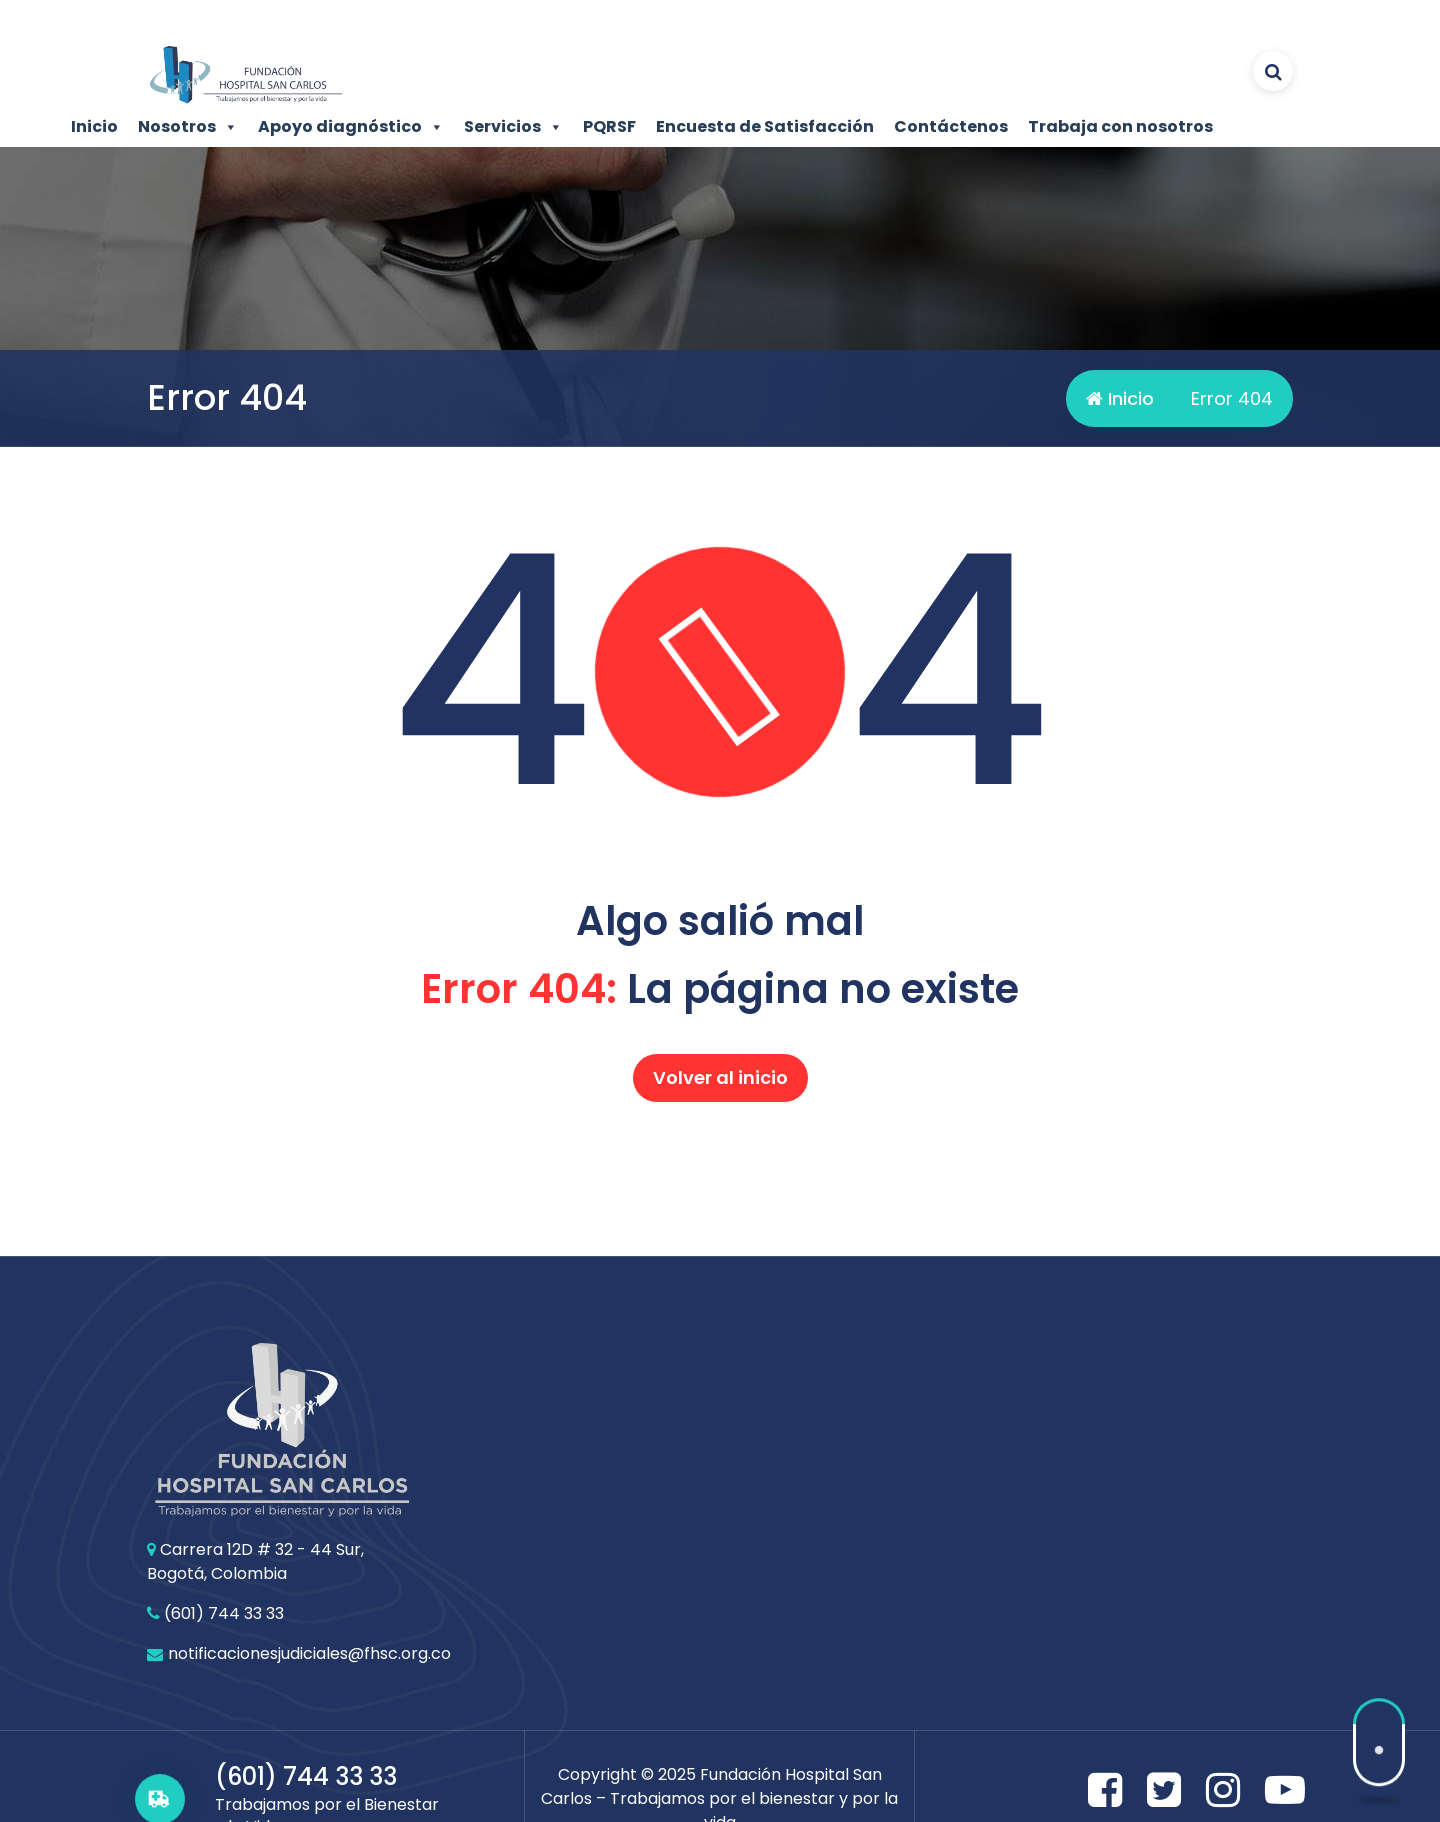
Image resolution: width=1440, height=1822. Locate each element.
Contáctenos (951, 126)
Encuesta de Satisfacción (765, 126)
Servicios (513, 127)
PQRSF (609, 126)
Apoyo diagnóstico (351, 127)
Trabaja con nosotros (1120, 126)
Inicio (94, 126)
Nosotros (188, 127)
